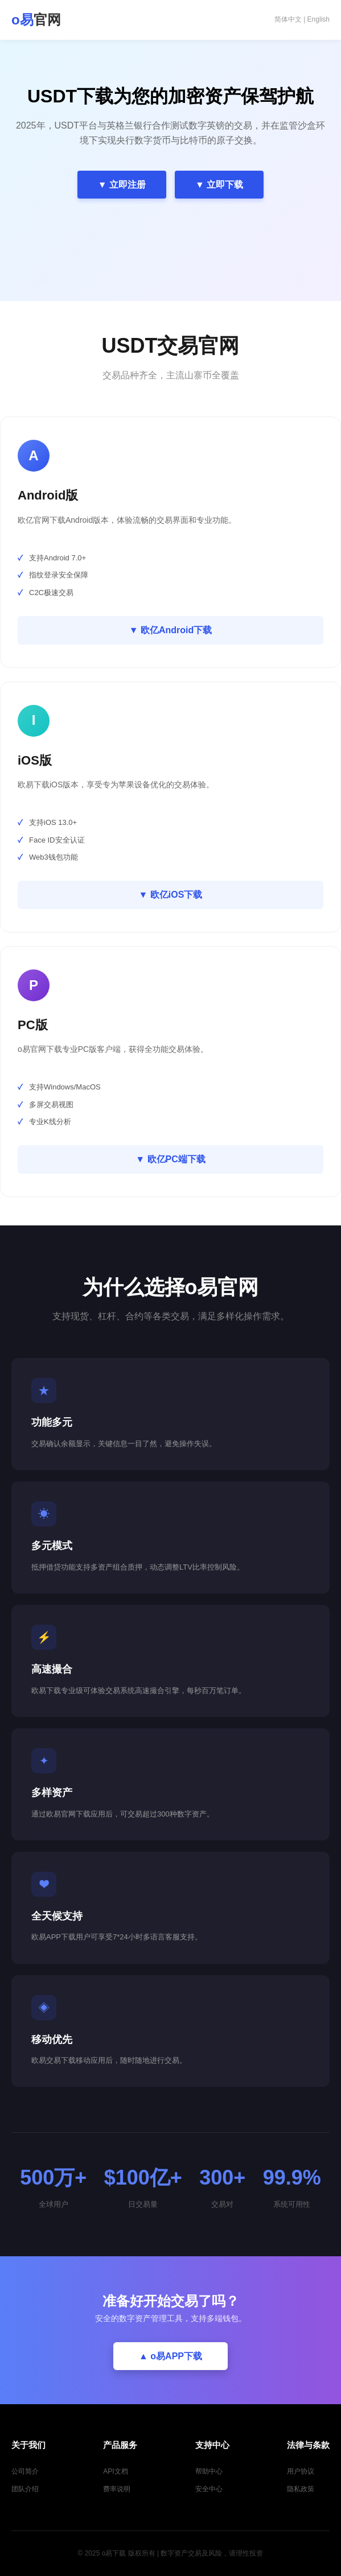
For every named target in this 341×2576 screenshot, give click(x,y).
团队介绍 (25, 2489)
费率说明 (116, 2489)
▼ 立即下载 (219, 184)
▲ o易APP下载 (170, 2356)
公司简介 (25, 2471)
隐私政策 (300, 2489)
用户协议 (300, 2471)
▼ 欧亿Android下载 (170, 630)
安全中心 (209, 2489)
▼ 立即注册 (122, 184)
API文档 (115, 2471)
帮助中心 (209, 2471)
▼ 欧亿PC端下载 (170, 1159)
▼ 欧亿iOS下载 (171, 894)
